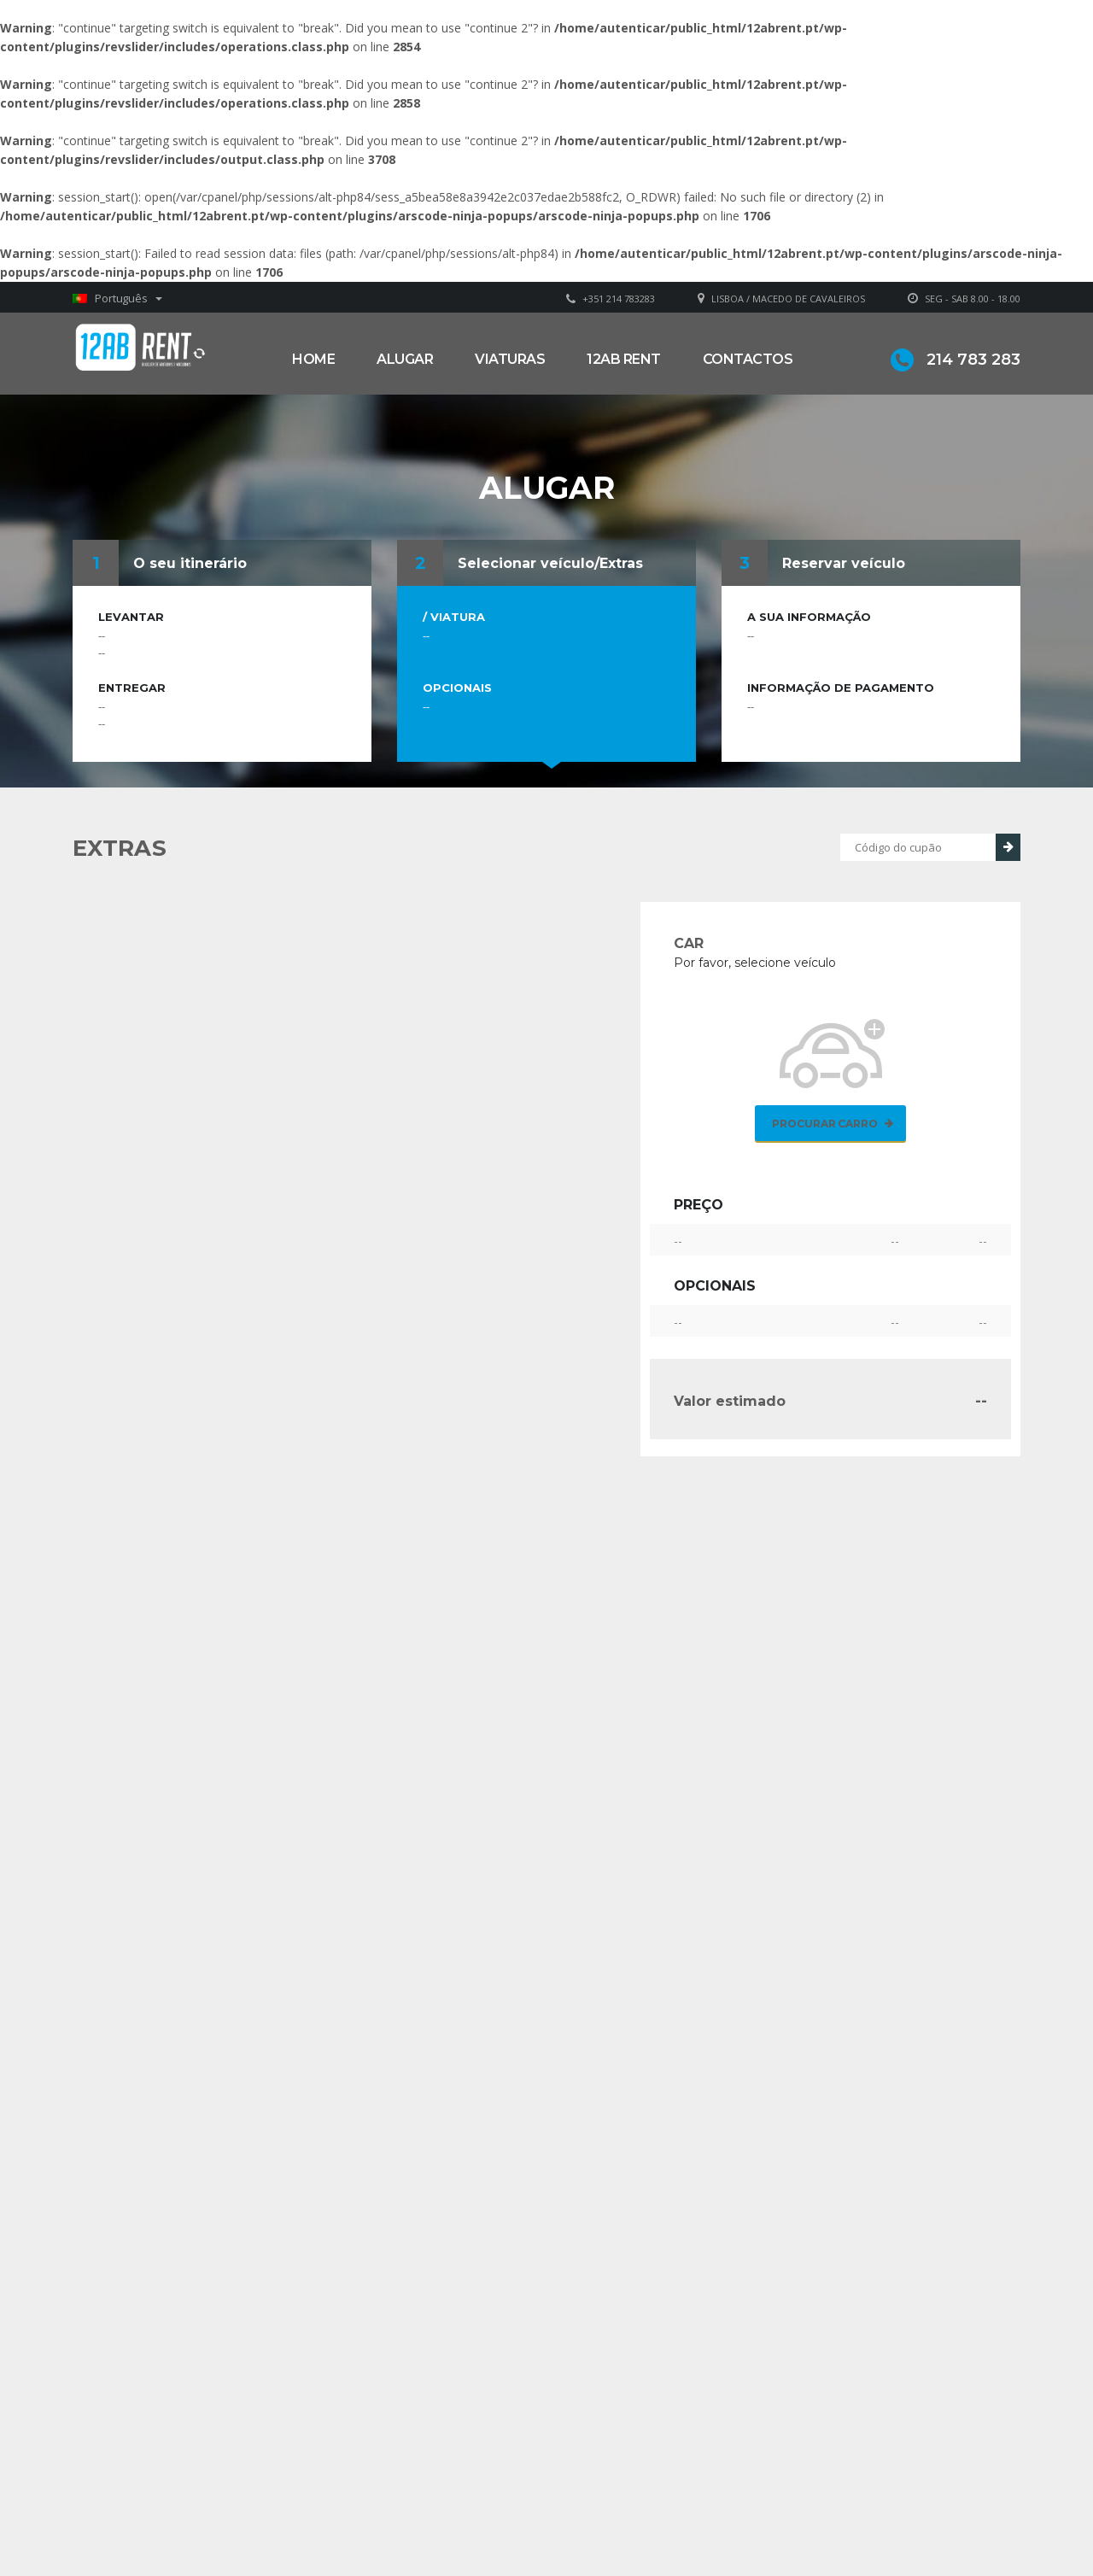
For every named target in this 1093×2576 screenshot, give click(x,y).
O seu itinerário (190, 563)
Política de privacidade (637, 2514)
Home (313, 359)
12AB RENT (624, 359)
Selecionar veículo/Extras (550, 563)
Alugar (405, 359)
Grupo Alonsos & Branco (645, 2488)
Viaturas (510, 359)
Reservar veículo (843, 563)
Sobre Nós (605, 2463)
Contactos (748, 359)
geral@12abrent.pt (400, 2496)
